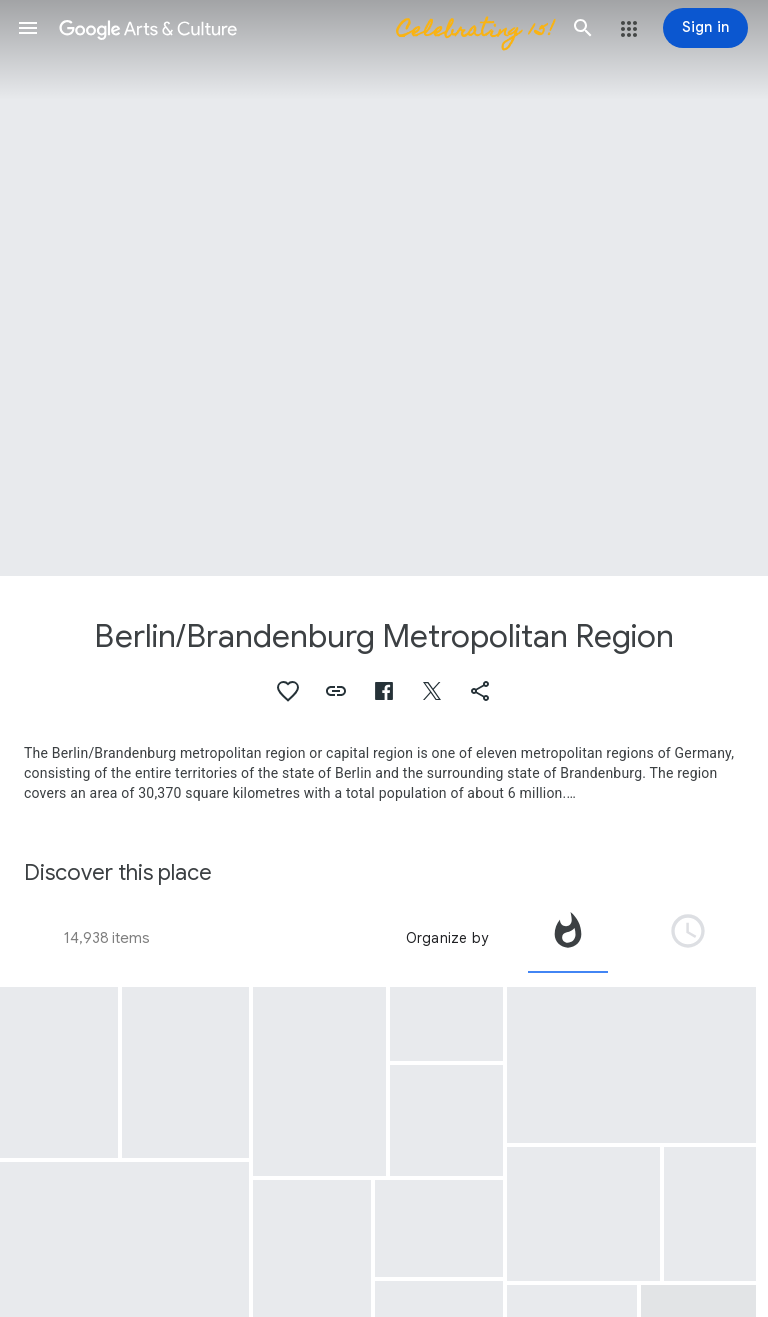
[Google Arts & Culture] (305, 28)
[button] (28, 28)
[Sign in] (705, 28)
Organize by (447, 938)
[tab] (568, 938)
